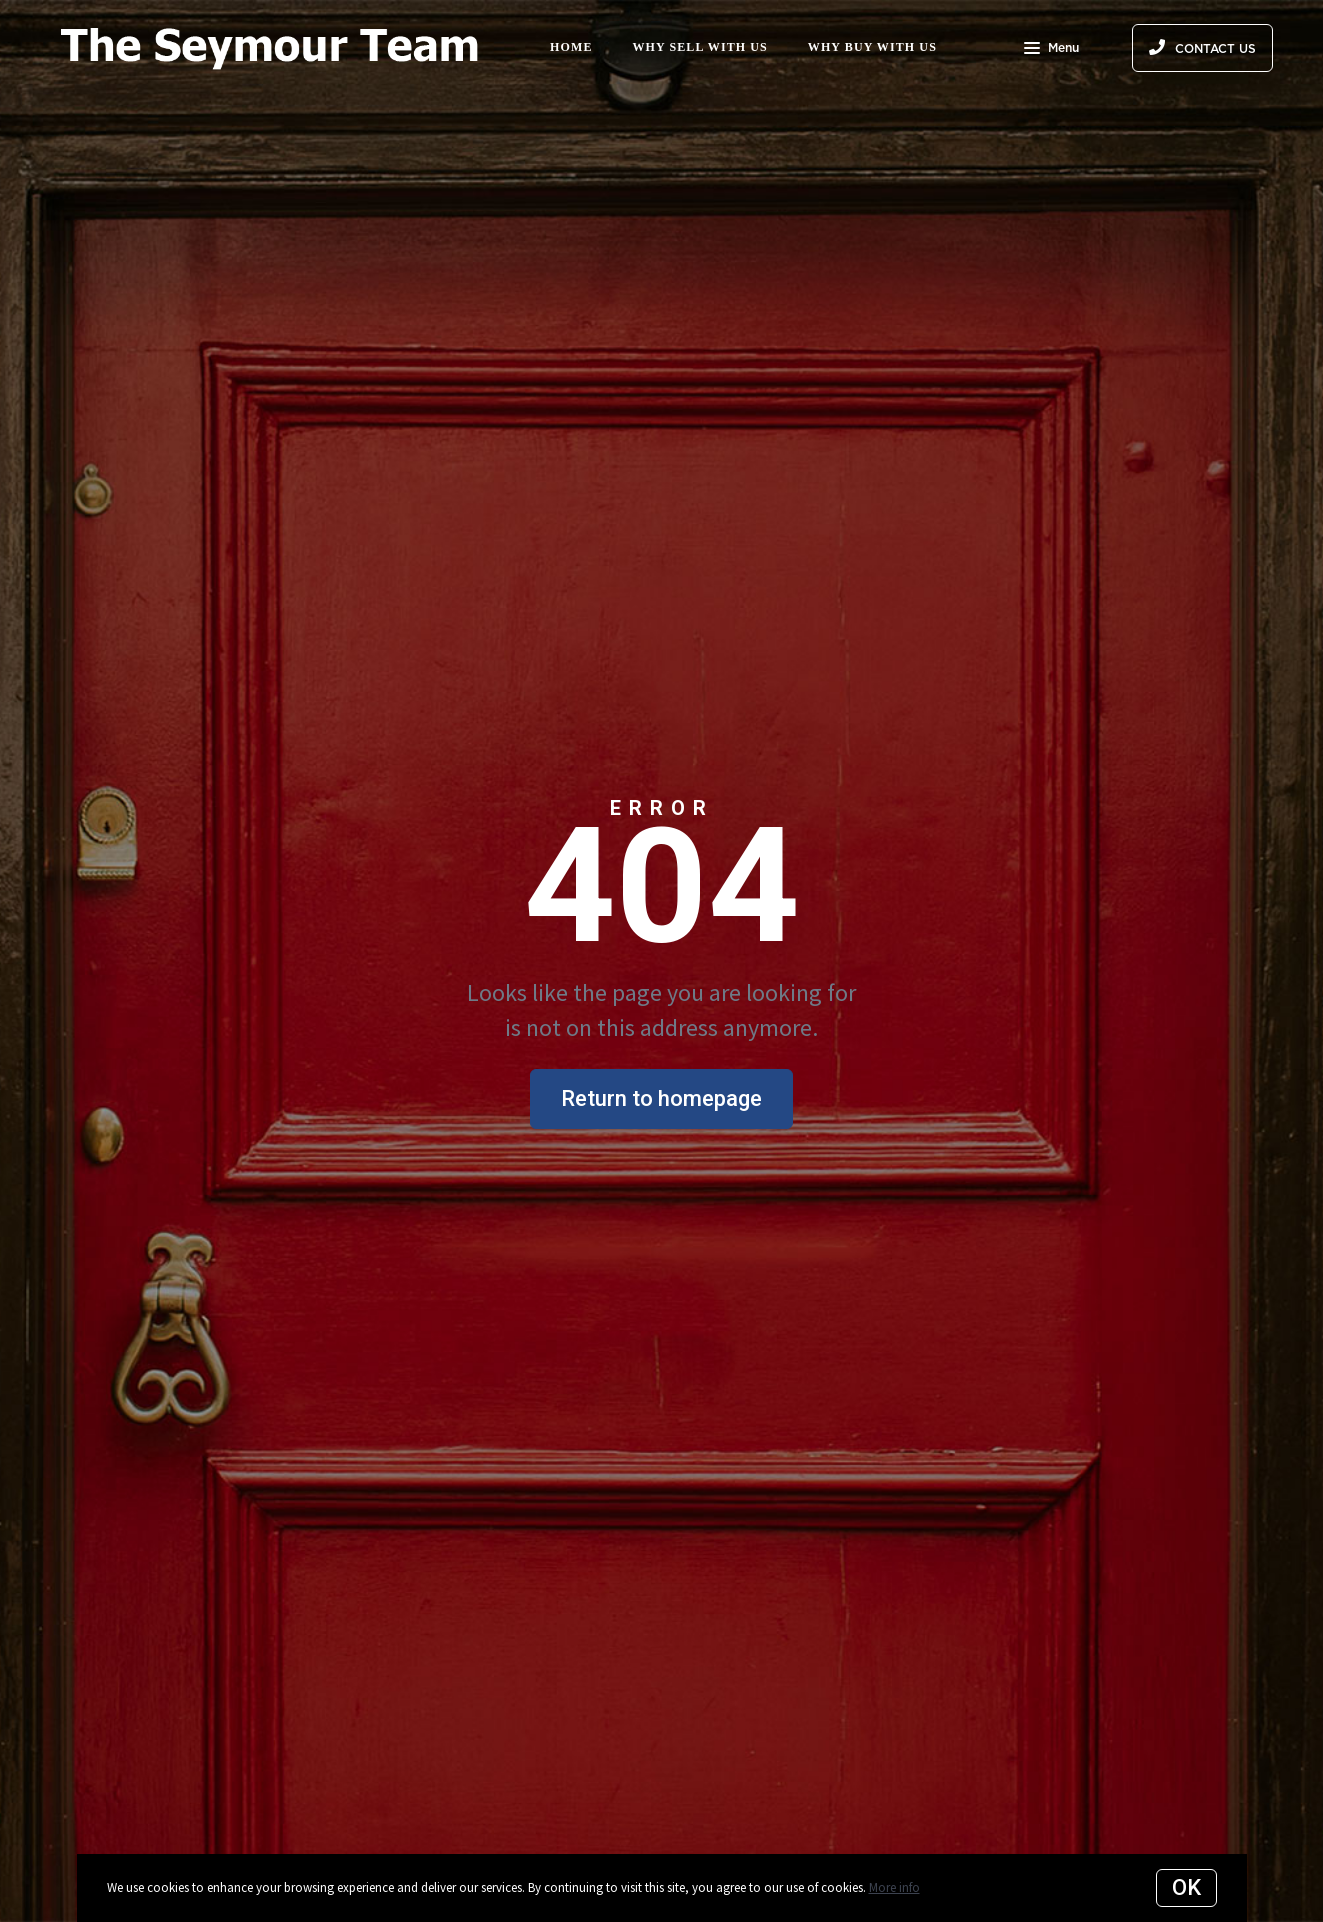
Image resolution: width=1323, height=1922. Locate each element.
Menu (1051, 50)
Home (571, 47)
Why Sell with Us (700, 47)
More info (894, 1887)
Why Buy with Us (872, 47)
